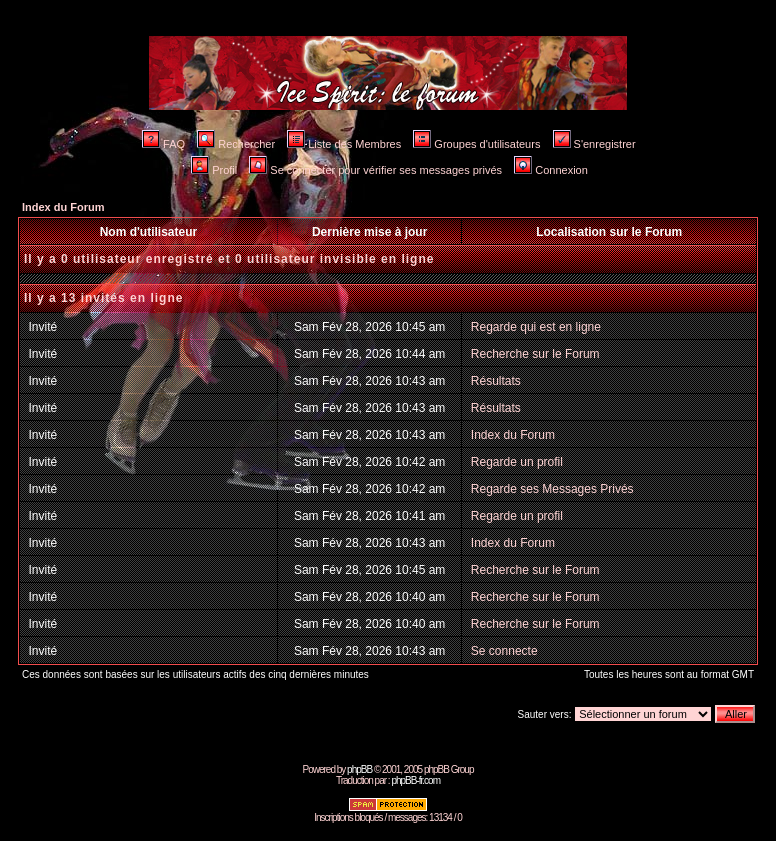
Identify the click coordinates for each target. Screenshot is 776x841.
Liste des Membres (344, 144)
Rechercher (236, 144)
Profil (214, 170)
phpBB (359, 769)
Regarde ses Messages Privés (552, 489)
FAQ (163, 144)
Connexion (551, 170)
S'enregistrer (594, 144)
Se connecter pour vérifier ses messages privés (375, 170)
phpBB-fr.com (415, 780)
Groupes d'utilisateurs (476, 144)
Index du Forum (63, 207)
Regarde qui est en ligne (536, 327)
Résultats (496, 381)
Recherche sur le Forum (535, 354)
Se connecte (504, 651)
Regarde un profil (517, 462)
